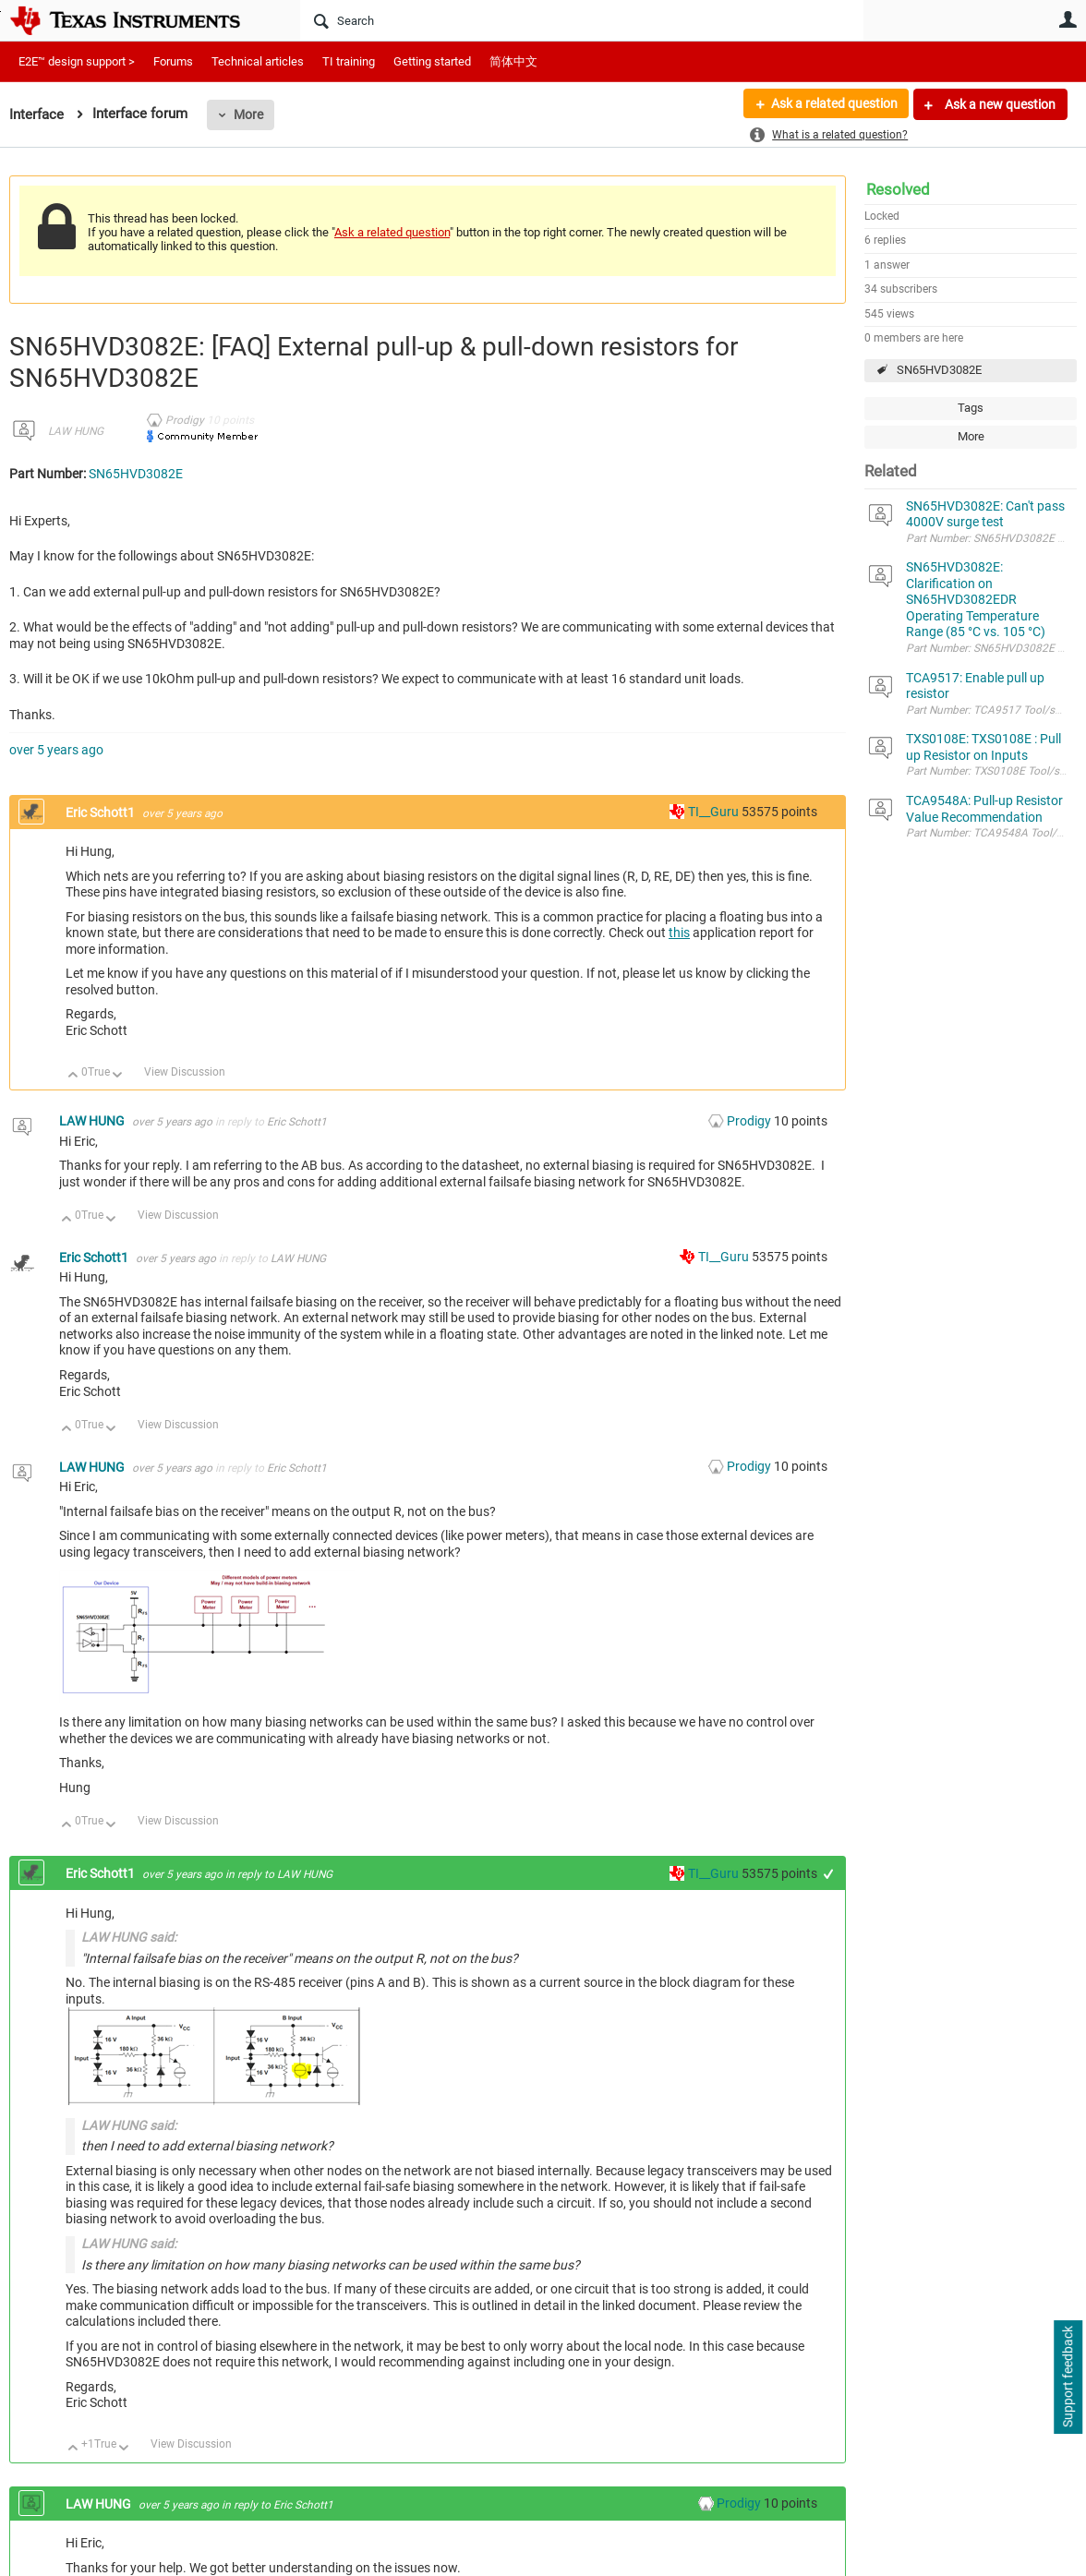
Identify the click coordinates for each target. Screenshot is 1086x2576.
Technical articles (257, 61)
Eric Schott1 (102, 812)
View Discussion (184, 1071)
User (1067, 19)
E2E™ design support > (76, 61)
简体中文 (513, 61)
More (248, 114)
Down (118, 1076)
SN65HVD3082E (939, 370)
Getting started (432, 61)
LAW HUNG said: (128, 1937)
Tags (970, 408)
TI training (348, 61)
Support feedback (1067, 2377)
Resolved (898, 189)
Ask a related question (833, 104)
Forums (173, 61)
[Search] (581, 20)
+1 (829, 1874)
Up (73, 1076)
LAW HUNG (75, 431)
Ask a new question (999, 104)
